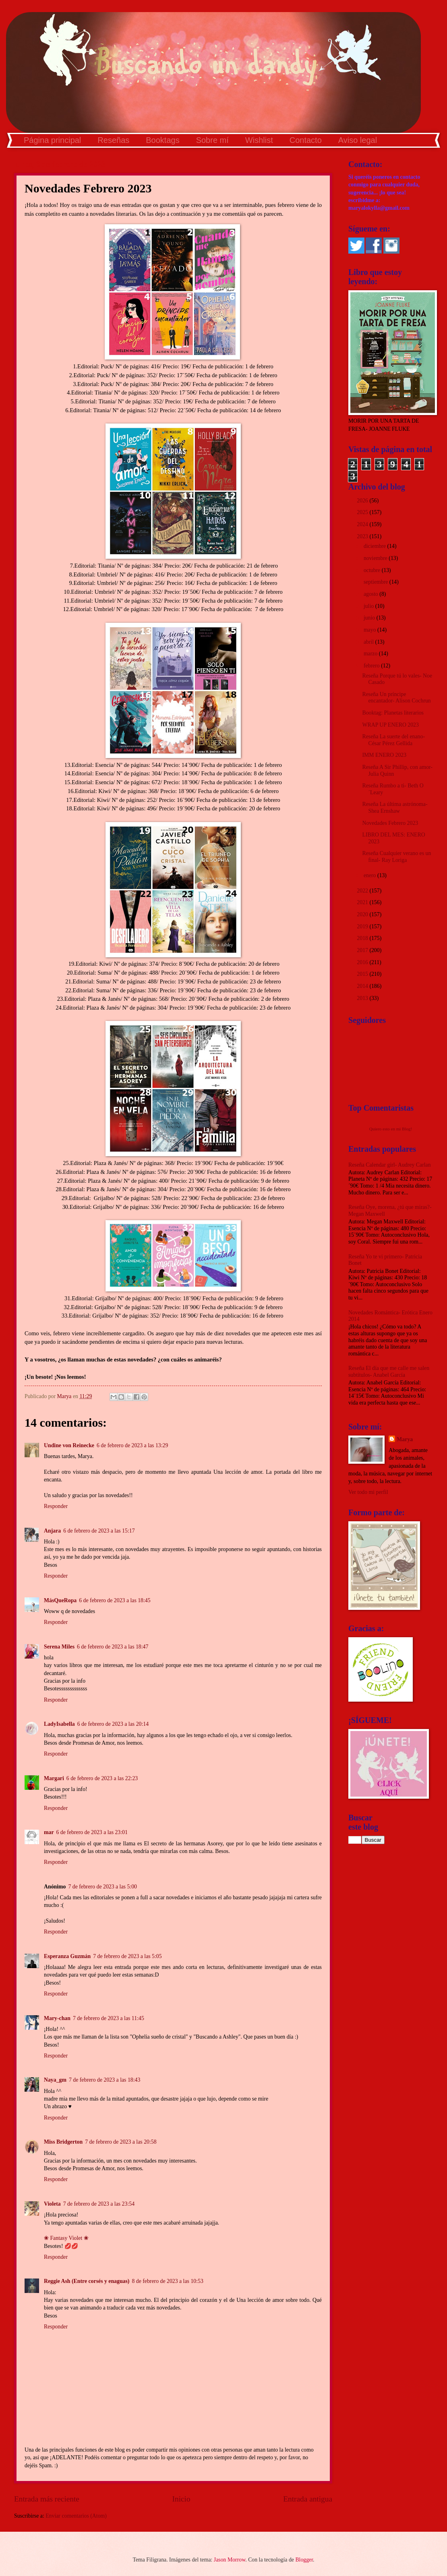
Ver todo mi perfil (368, 1492)
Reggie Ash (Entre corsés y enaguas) (86, 2281)
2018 (363, 938)
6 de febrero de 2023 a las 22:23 (102, 1778)
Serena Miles (59, 1647)
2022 (363, 891)
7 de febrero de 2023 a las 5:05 (127, 1956)
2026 (363, 501)
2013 (363, 998)
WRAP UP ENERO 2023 (390, 725)
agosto (371, 594)
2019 (363, 926)
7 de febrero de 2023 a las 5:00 (102, 1887)
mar (49, 1832)
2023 (363, 536)
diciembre (375, 546)
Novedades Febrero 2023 (390, 823)
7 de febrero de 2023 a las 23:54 (99, 2204)
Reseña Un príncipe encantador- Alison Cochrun (396, 697)
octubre (373, 570)
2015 (363, 974)
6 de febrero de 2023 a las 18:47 (112, 1647)
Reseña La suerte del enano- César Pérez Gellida (393, 739)
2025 (363, 512)
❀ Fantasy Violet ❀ (66, 2238)
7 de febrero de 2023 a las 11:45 (108, 2018)
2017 (363, 950)
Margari (54, 1778)
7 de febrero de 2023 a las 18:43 (104, 2080)
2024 (363, 524)
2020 (363, 914)
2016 (363, 962)
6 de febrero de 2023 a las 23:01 (92, 1832)
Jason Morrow (229, 2560)
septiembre (376, 582)
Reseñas (113, 140)
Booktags (162, 140)
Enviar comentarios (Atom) (76, 2516)
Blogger (304, 2560)
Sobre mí (212, 140)
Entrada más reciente (46, 2499)
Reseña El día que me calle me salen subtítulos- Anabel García (388, 1371)
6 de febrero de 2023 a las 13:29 (132, 1445)
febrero (372, 666)
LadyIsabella (59, 1724)
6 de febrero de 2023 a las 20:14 (113, 1724)
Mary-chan (57, 2018)
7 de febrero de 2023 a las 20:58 (120, 2142)
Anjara (52, 1531)
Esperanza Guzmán (67, 1956)
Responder (56, 1506)
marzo (371, 654)
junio (370, 618)
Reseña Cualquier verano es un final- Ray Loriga (396, 856)
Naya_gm (55, 2080)
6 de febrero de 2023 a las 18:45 (114, 1600)
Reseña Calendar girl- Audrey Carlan (389, 1165)
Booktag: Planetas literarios (393, 713)
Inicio (181, 2499)
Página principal (52, 140)
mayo (370, 630)
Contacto (306, 140)
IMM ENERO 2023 (384, 755)
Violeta (52, 2204)
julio (369, 606)
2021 (363, 902)
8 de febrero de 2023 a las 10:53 (167, 2281)
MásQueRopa (60, 1600)
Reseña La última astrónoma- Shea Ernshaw (394, 807)
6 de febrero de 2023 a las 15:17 (99, 1531)
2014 (363, 986)
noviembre (376, 558)
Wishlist (259, 140)
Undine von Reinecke (69, 1445)
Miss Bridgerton (63, 2142)
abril (369, 642)
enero (370, 875)
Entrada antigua (307, 2499)
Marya (405, 1439)
